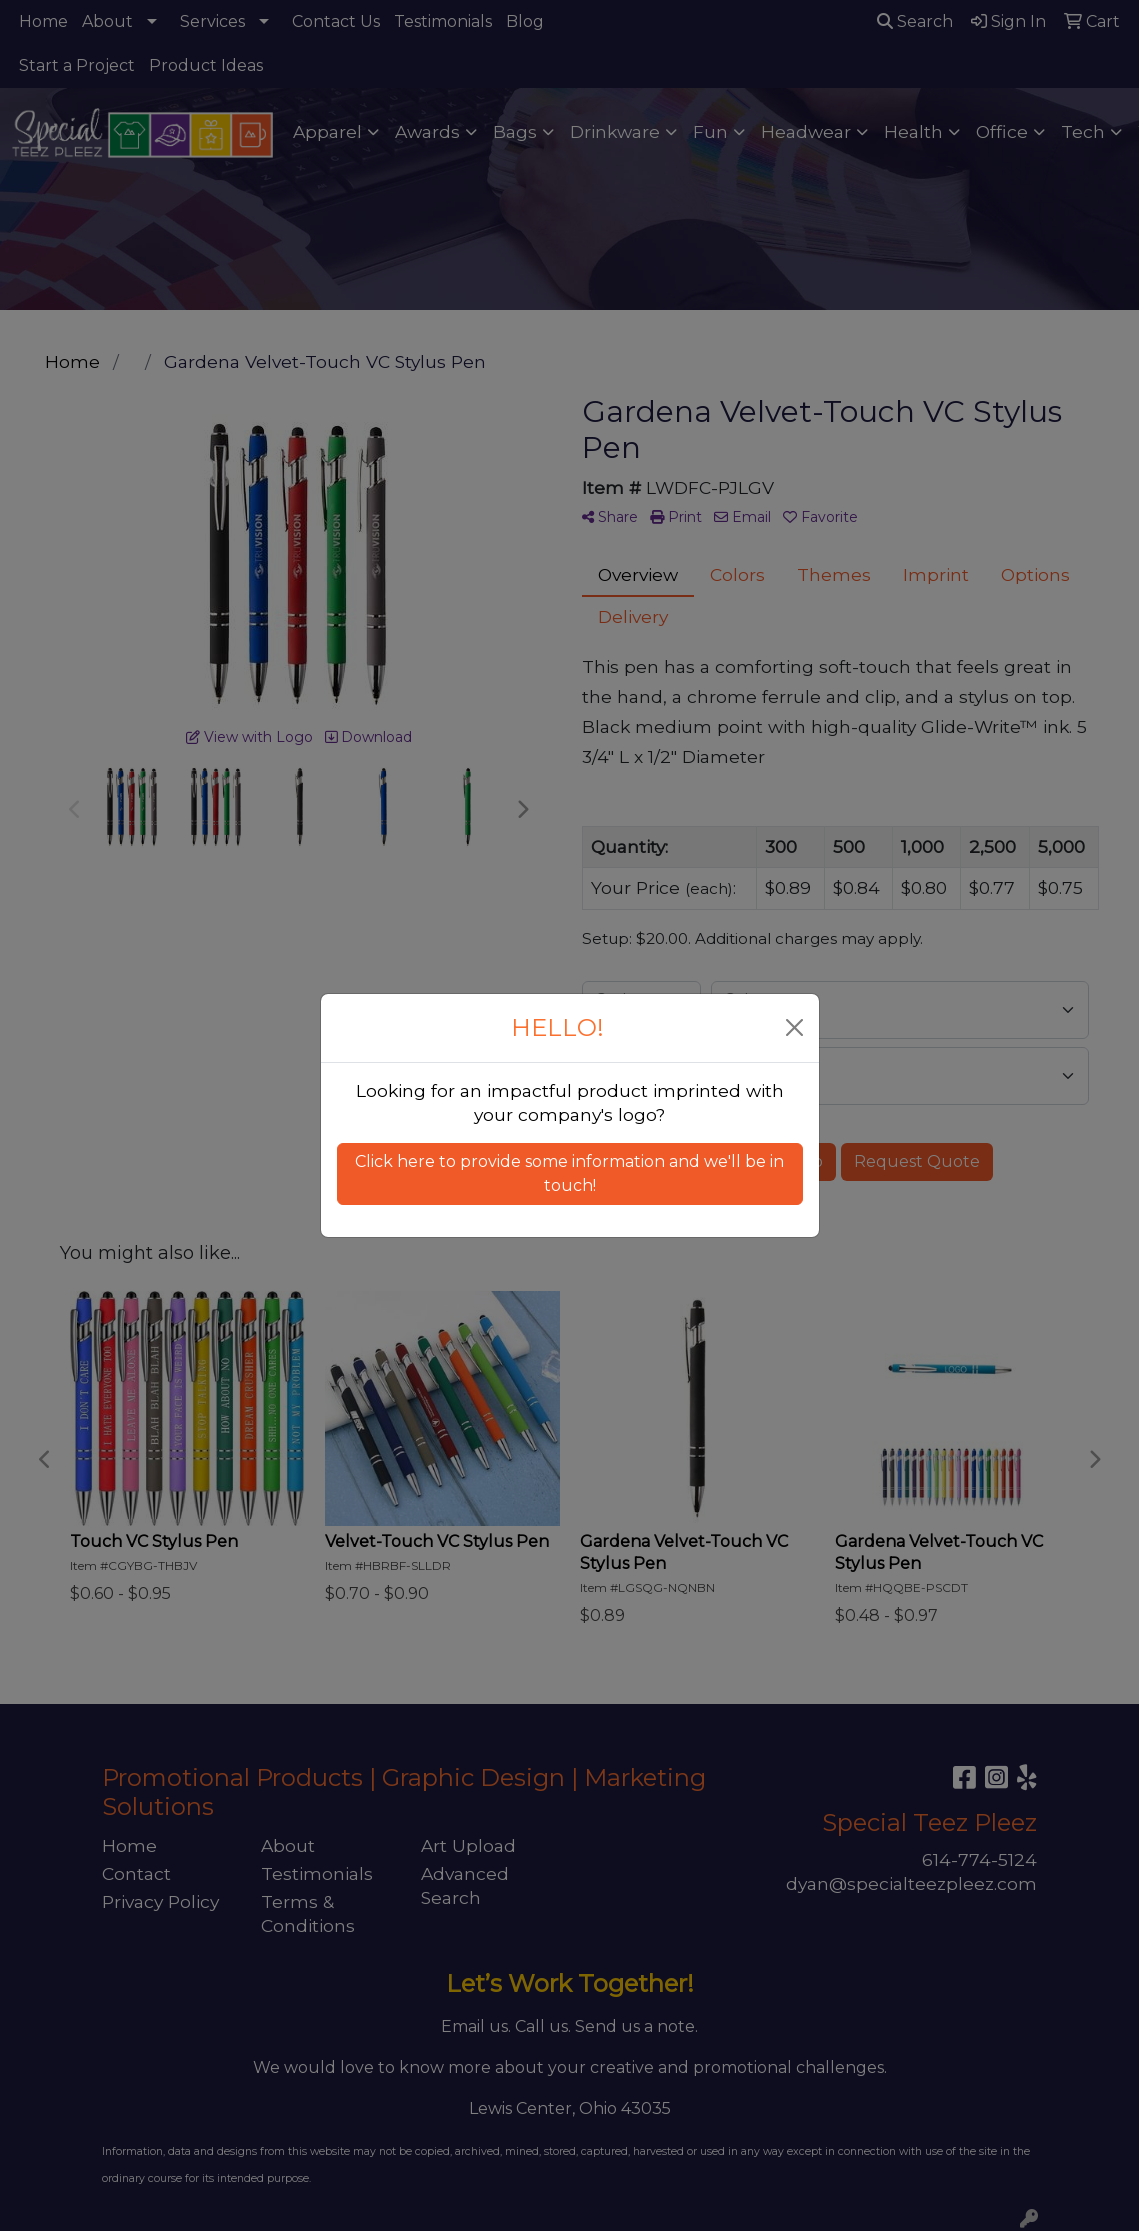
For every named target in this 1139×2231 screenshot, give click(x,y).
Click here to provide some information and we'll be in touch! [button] (569, 1173)
